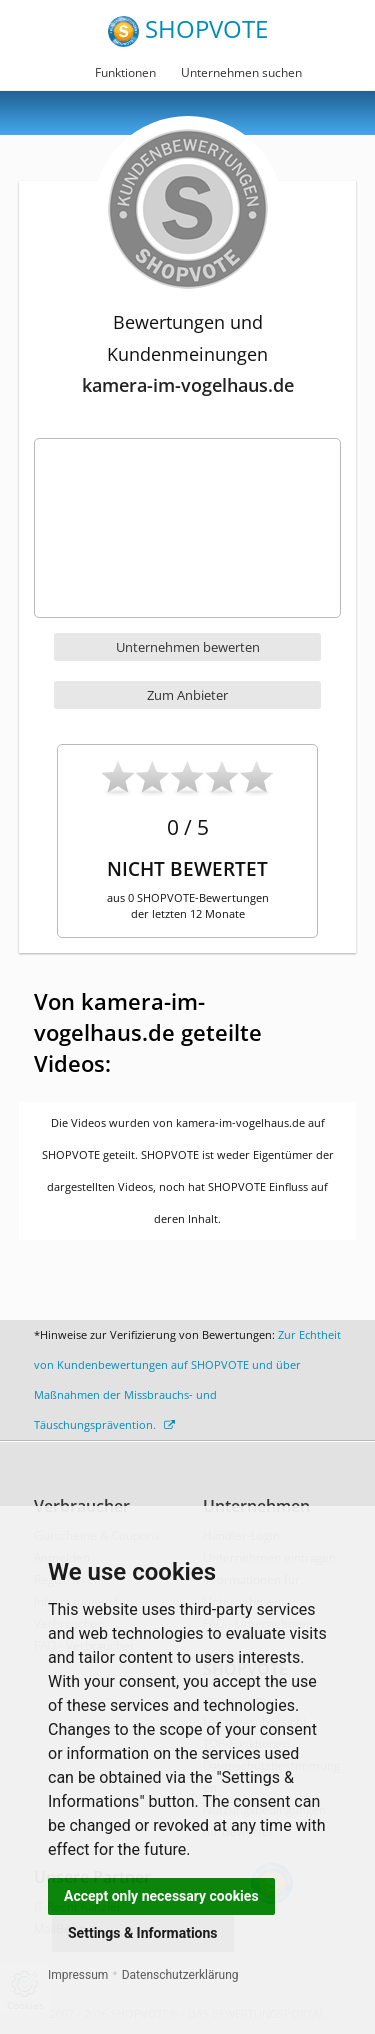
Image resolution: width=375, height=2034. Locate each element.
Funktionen (125, 72)
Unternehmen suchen (241, 72)
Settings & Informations (143, 1933)
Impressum (78, 1975)
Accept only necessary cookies (161, 1896)
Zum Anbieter (187, 695)
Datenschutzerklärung (180, 1975)
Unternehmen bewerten (188, 647)
